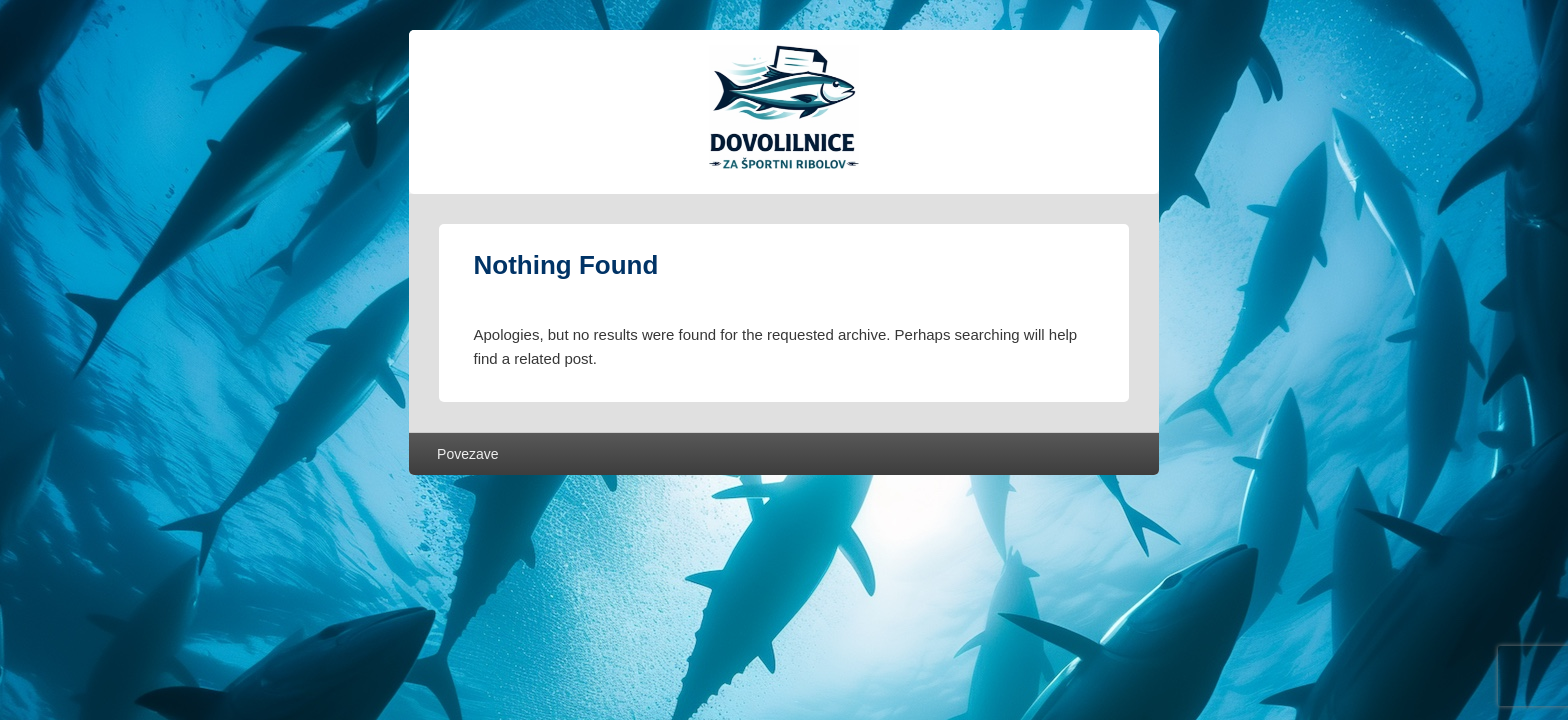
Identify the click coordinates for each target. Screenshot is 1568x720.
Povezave (467, 454)
